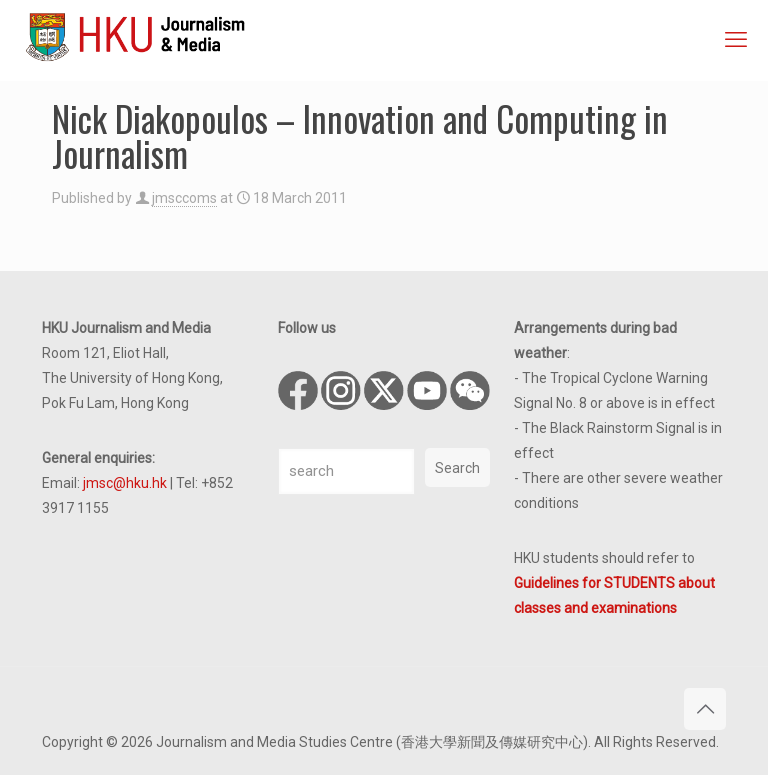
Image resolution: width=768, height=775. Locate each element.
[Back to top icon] (705, 709)
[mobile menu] (736, 40)
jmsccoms (184, 198)
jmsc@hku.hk (125, 483)
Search (457, 468)
